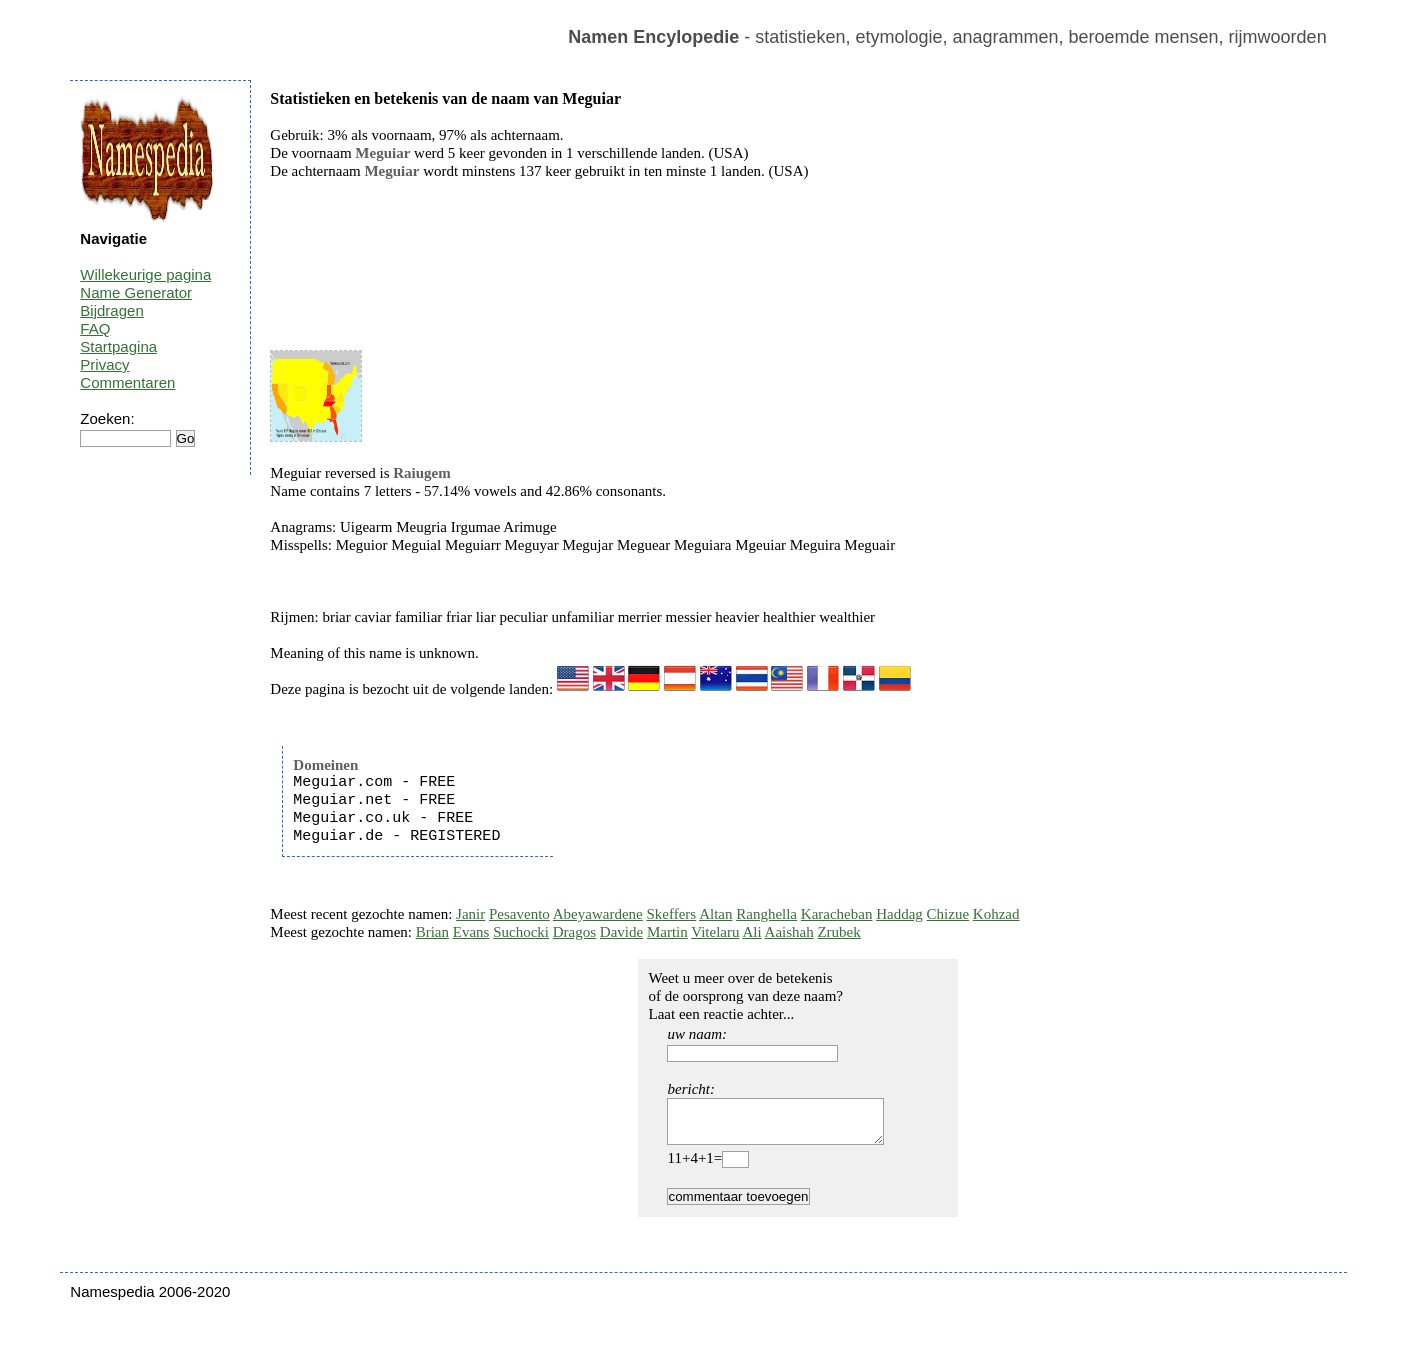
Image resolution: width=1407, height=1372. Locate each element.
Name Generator (136, 292)
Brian (432, 932)
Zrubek (838, 932)
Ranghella (766, 914)
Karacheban (837, 914)
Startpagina (118, 346)
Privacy (104, 364)
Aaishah (789, 932)
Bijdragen (111, 310)
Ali (751, 932)
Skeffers (671, 914)
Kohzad (996, 914)
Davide (621, 932)
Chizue (948, 914)
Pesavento (519, 914)
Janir (470, 914)
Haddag (899, 914)
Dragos (574, 932)
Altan (715, 914)
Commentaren (127, 382)
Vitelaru (715, 932)
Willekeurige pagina (145, 274)
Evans (471, 932)
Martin (667, 932)
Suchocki (521, 932)
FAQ (95, 328)
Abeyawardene (598, 914)
